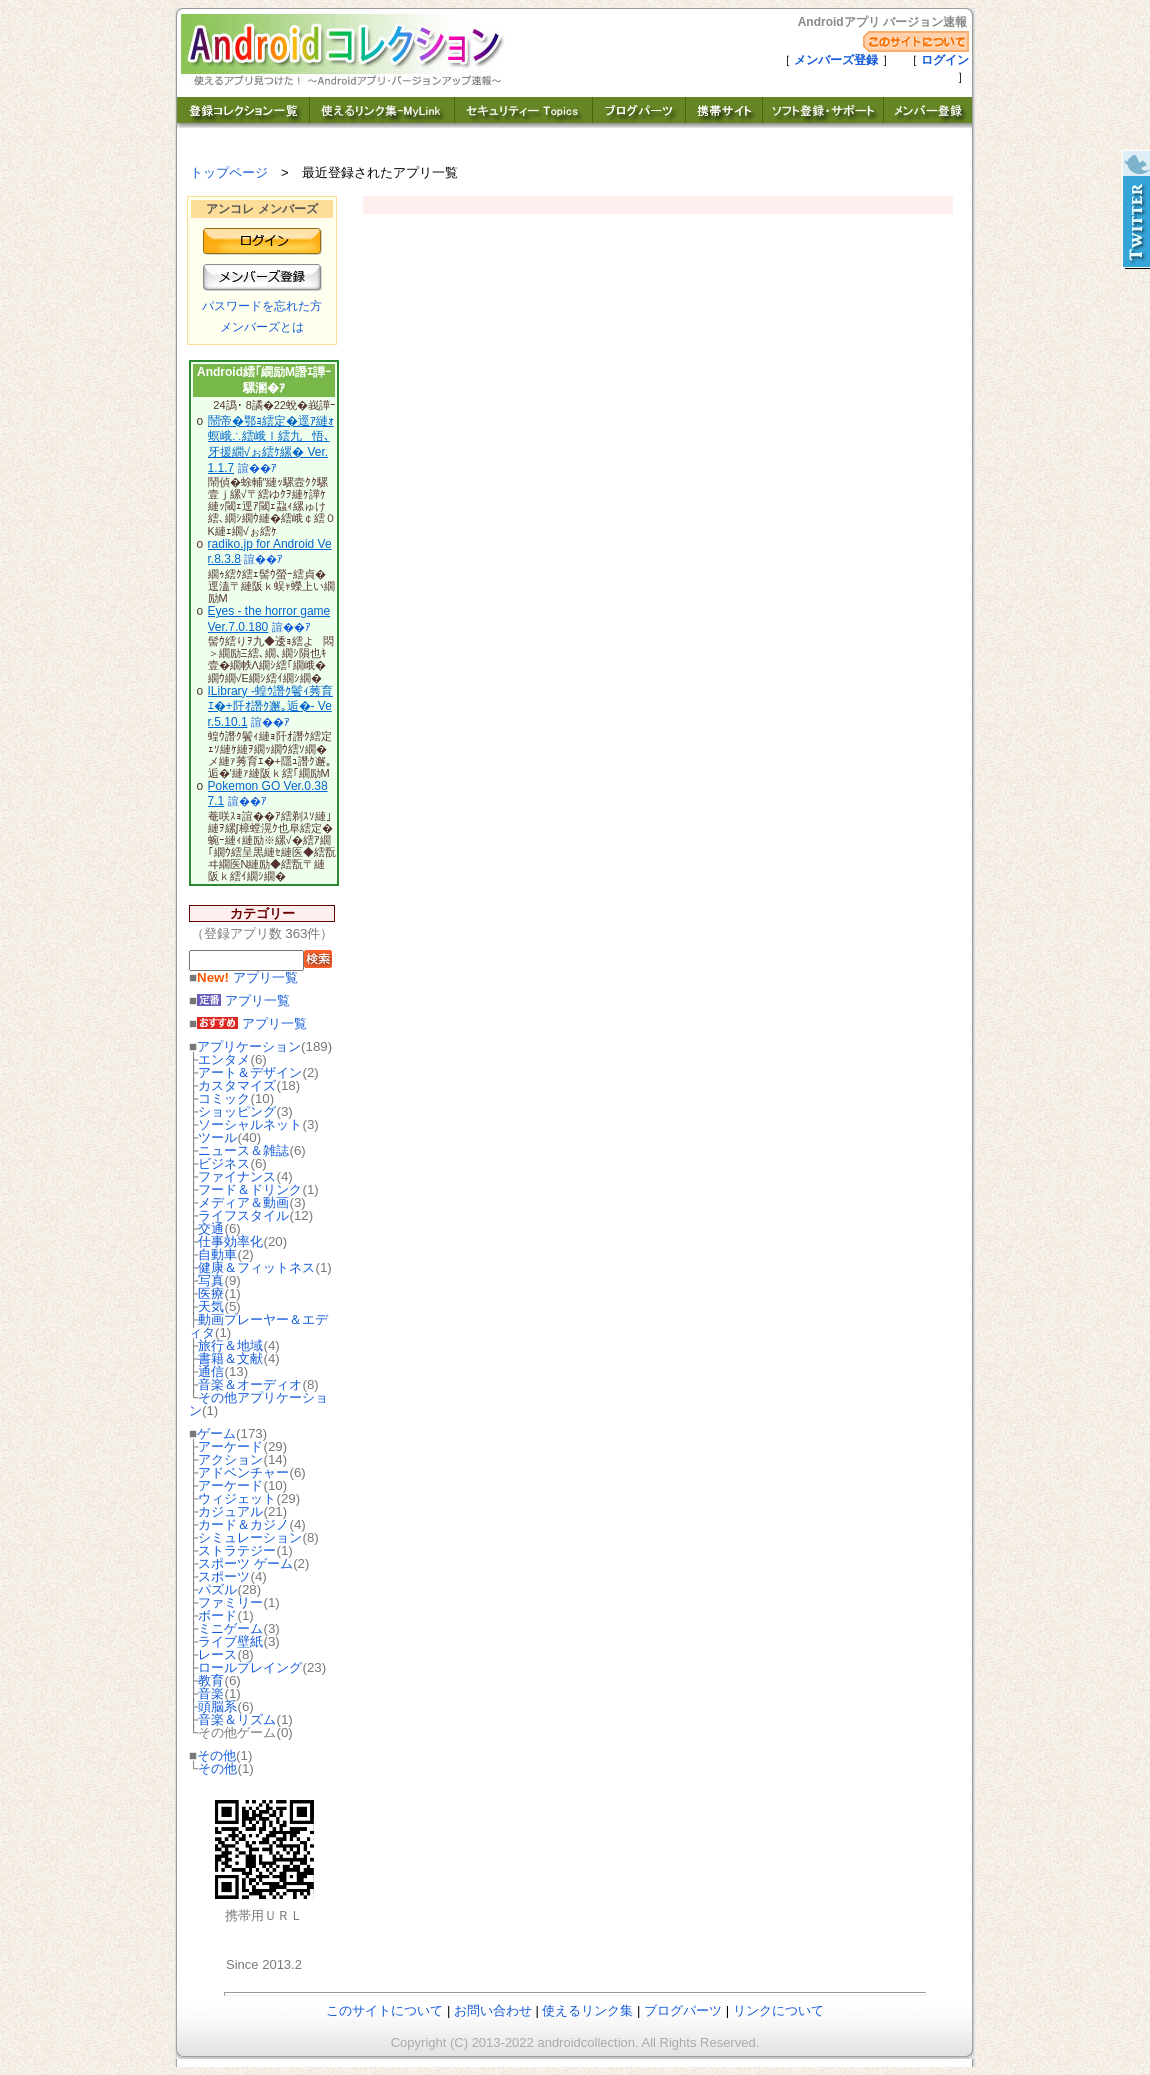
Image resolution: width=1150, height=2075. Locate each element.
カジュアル (230, 1511)
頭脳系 (217, 1706)
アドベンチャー (243, 1472)
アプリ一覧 (247, 977)
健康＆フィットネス (256, 1267)
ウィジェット (237, 1498)
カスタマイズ (237, 1085)
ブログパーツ (683, 2010)
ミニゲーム (230, 1628)
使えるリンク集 (587, 2010)
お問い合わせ (493, 2010)
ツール (217, 1137)
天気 (211, 1306)
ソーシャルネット (250, 1124)
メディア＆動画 (243, 1202)
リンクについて (778, 2010)
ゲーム (216, 1433)
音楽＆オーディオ (250, 1384)
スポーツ (224, 1576)
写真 (211, 1280)
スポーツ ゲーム (245, 1563)
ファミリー (230, 1602)
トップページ (229, 172)
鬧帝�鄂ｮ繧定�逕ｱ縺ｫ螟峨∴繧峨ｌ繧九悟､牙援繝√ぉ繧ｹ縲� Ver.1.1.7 (271, 444)
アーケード (230, 1446)
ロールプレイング (250, 1667)
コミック (224, 1098)
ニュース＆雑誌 (243, 1150)
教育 (211, 1680)
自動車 (217, 1254)
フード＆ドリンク (250, 1189)
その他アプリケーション (258, 1404)
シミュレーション (250, 1537)
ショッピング (237, 1111)
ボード (217, 1615)
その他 (216, 1755)
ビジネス (224, 1163)
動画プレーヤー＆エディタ (258, 1326)
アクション (230, 1459)
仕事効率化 (230, 1241)
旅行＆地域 (230, 1345)
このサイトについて (384, 2010)
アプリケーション (249, 1046)
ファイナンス (237, 1176)
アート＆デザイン (250, 1072)
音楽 (211, 1693)
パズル (217, 1589)
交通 (211, 1228)
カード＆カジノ (243, 1524)
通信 (211, 1371)
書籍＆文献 (230, 1358)
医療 (211, 1293)
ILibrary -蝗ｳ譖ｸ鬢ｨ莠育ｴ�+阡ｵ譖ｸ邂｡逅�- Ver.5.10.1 (270, 706)
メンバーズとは (262, 327)
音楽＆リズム (237, 1719)
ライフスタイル (243, 1215)
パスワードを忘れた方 (262, 306)
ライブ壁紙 (230, 1641)
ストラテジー (237, 1550)
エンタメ (224, 1059)
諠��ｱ (257, 468)
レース (217, 1654)
